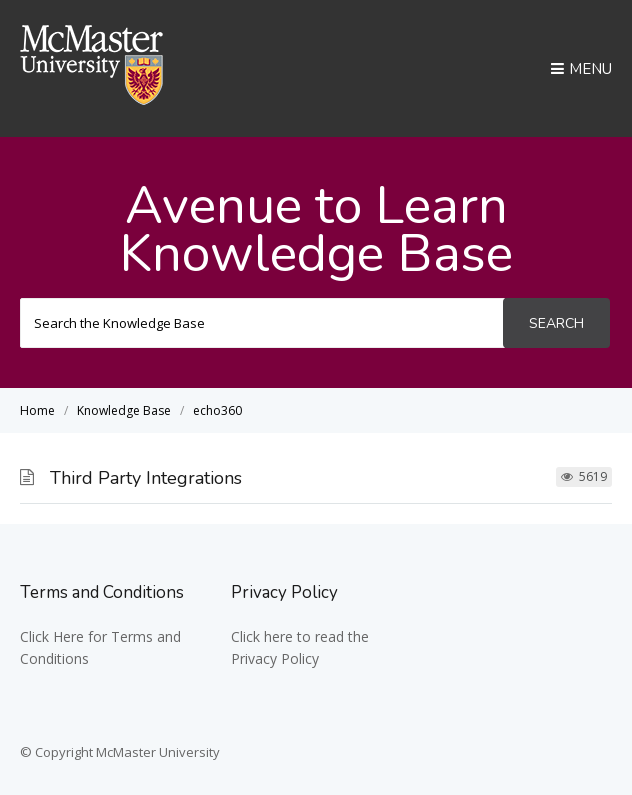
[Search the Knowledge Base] (262, 323)
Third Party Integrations (146, 478)
